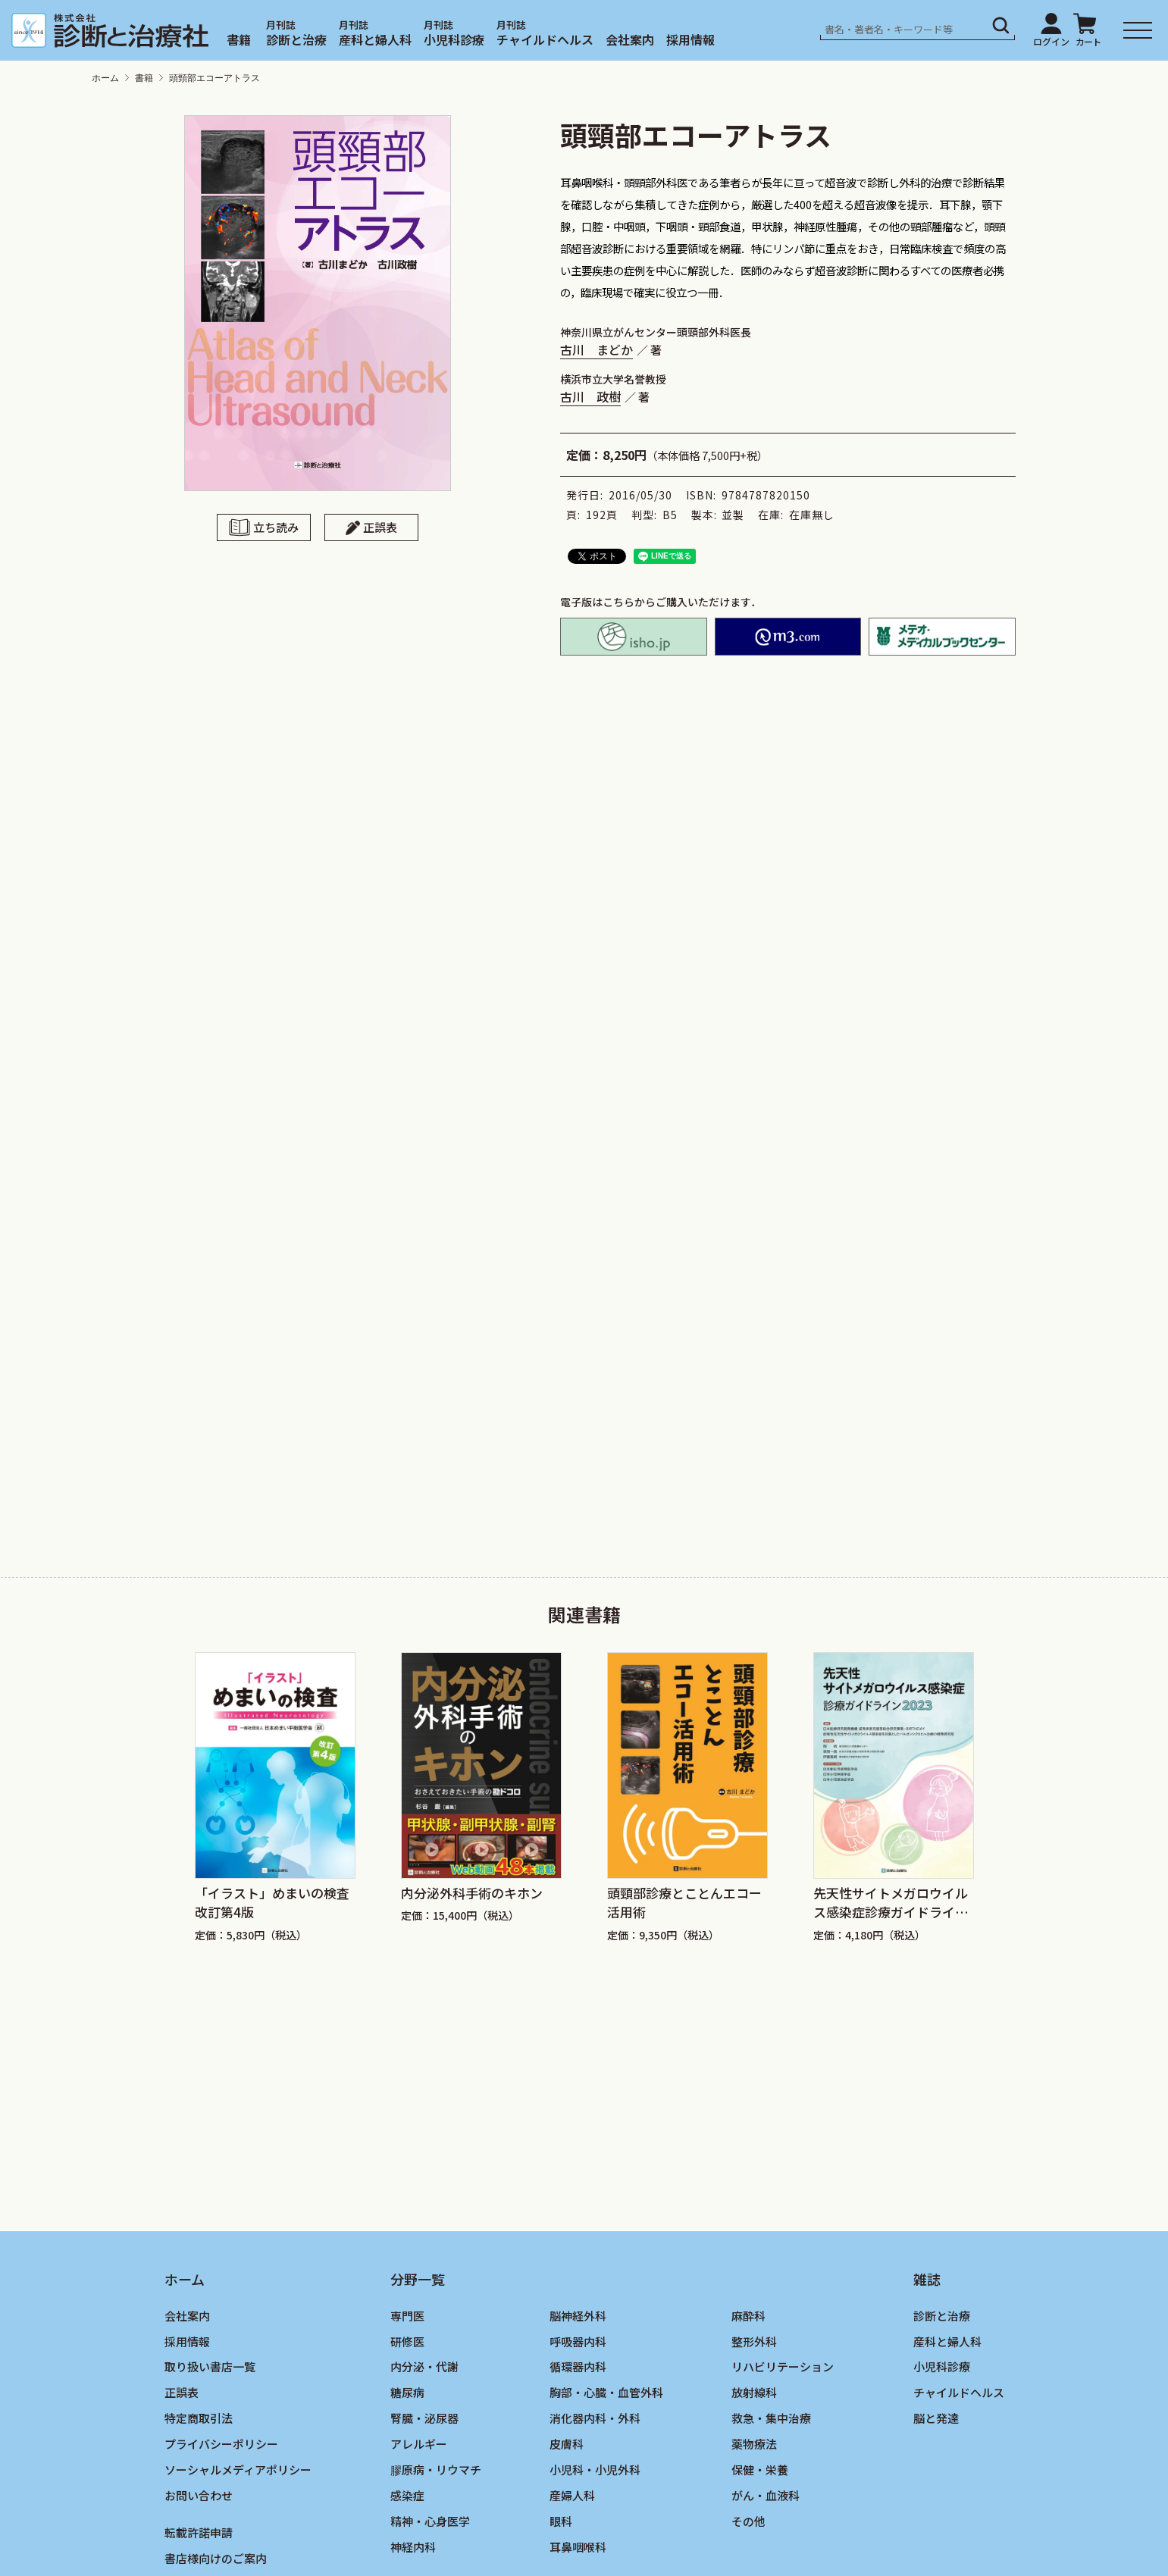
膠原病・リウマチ (435, 2469)
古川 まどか (596, 349)
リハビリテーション (782, 2366)
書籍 (239, 39)
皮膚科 (567, 2444)
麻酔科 (748, 2316)
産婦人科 (572, 2495)
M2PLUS (787, 636)
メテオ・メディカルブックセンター (942, 636)
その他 (748, 2521)
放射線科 (754, 2392)
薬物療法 (754, 2444)
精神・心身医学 (430, 2521)
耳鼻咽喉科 (578, 2547)
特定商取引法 (198, 2418)
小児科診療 (454, 39)
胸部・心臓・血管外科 (606, 2392)
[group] (275, 1798)
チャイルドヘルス (544, 39)
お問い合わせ (198, 2495)
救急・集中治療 (771, 2418)
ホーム (105, 78)
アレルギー (418, 2444)
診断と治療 (296, 39)
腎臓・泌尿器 (424, 2418)
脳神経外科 (578, 2316)
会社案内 (630, 39)
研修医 (407, 2341)
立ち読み (276, 527)
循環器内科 (578, 2366)
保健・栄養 (759, 2469)
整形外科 (754, 2341)
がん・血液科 (765, 2495)
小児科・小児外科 (595, 2469)
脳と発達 (936, 2418)
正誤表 (380, 527)
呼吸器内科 (578, 2341)
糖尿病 (407, 2392)
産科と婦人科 (375, 39)
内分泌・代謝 (424, 2366)
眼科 (561, 2521)
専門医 (407, 2316)
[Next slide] (1005, 1772)
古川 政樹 (590, 396)
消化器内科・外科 (595, 2418)
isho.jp (633, 636)
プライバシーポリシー (221, 2444)
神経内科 (413, 2547)
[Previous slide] (164, 1772)
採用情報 (690, 39)
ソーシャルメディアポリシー (238, 2469)
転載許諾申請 (198, 2532)
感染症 (407, 2495)
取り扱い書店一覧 (209, 2366)
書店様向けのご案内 (215, 2558)
